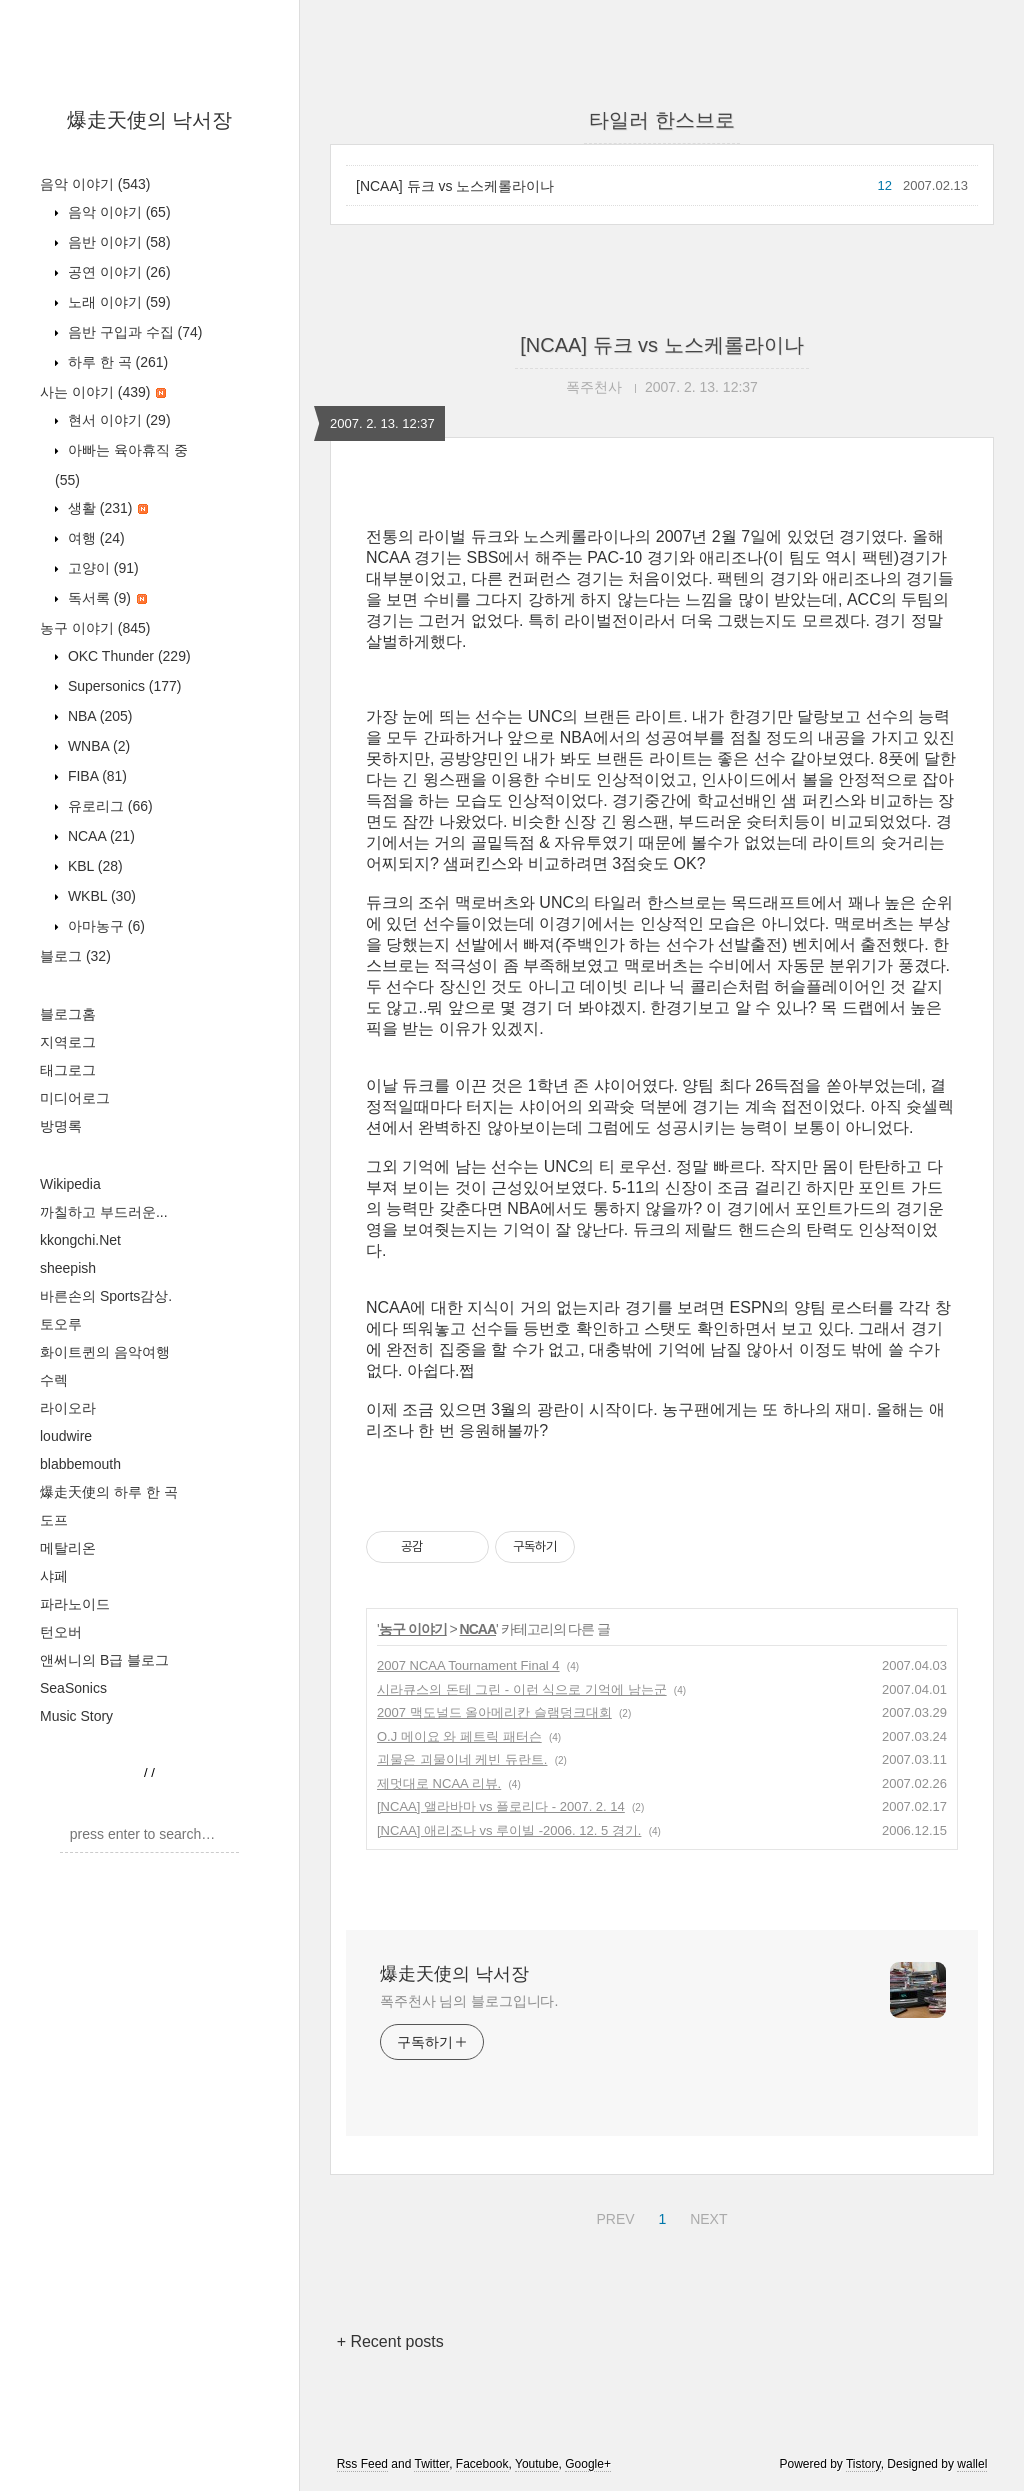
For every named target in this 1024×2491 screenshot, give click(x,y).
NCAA (99, 836)
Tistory (863, 2464)
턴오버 (61, 1632)
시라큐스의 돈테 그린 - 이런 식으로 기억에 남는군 (522, 1689)
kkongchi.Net (80, 1240)
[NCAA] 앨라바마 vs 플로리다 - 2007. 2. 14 (501, 1806)
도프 (54, 1520)
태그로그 (68, 1070)
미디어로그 (75, 1098)
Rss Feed (362, 2464)
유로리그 (108, 806)
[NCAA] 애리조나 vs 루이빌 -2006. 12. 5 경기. (509, 1830)
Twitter (431, 2464)
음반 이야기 (117, 242)
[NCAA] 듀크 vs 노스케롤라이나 (455, 186)
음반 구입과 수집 (133, 332)
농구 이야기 (95, 628)
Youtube (537, 2464)
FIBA (95, 776)
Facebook (482, 2464)
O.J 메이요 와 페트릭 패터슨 (459, 1736)
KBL (93, 866)
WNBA (97, 746)
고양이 (101, 568)
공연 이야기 (117, 272)
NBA (98, 716)
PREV (612, 2216)
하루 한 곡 (116, 362)
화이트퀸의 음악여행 (105, 1352)
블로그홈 (68, 1014)
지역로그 (68, 1042)
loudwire (66, 1436)
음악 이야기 (95, 184)
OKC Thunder (127, 656)
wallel (972, 2464)
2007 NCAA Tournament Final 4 (468, 1665)
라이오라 (68, 1408)
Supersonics (123, 686)
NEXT (706, 2216)
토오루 (61, 1324)
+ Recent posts (390, 2341)
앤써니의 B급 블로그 (104, 1660)
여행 (94, 538)
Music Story (76, 1716)
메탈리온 (68, 1548)
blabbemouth (80, 1464)
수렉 (54, 1380)
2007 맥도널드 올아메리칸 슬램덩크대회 (494, 1712)
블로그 (75, 956)
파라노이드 (75, 1604)
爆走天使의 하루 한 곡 (109, 1492)
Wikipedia (70, 1184)
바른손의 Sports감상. (106, 1296)
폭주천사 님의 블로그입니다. (469, 2001)
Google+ (588, 2464)
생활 (106, 508)
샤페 (54, 1576)
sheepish (68, 1268)
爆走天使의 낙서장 (150, 120)
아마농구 (104, 926)
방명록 (61, 1126)
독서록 (105, 598)
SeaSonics (73, 1688)
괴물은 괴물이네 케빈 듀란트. (462, 1759)
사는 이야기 (103, 392)
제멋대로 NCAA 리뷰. (439, 1783)
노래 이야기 (117, 302)
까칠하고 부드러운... (104, 1212)
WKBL (100, 896)
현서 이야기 (117, 420)
